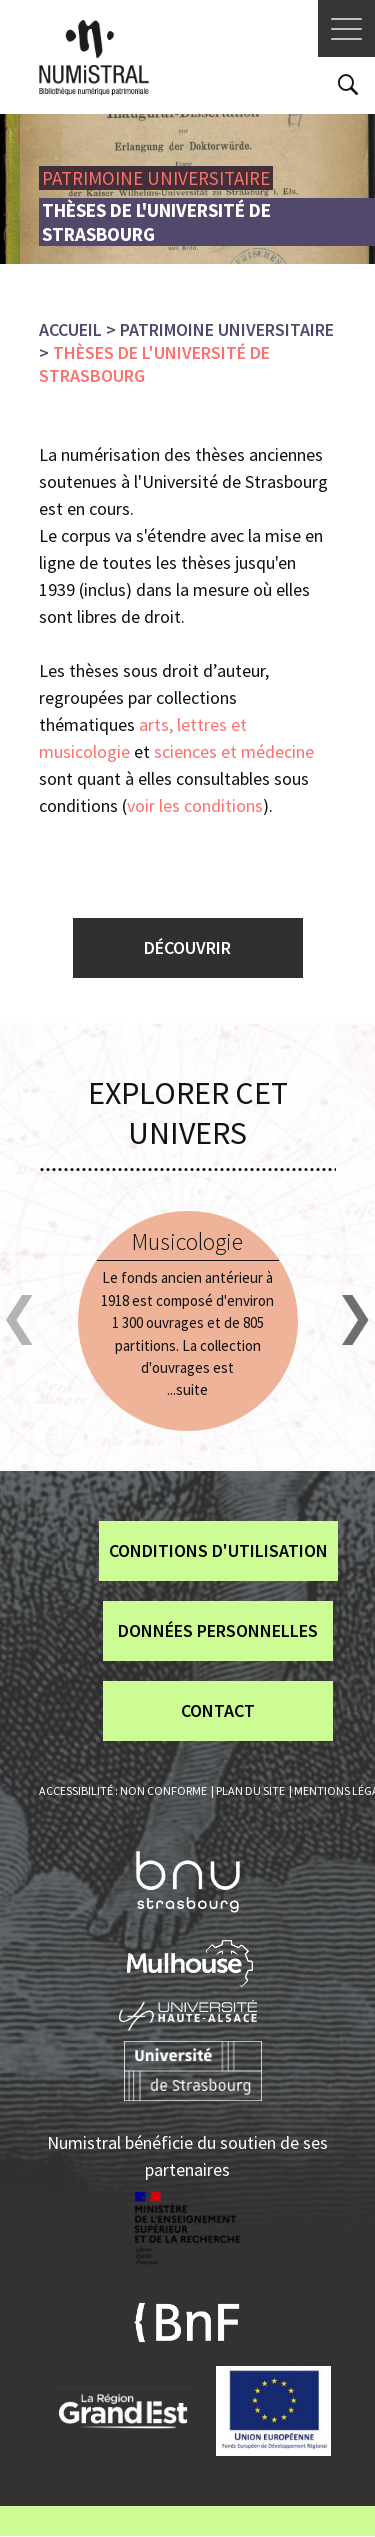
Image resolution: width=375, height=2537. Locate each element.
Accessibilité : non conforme (123, 1790)
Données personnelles (218, 1630)
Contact (218, 1710)
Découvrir (187, 947)
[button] (19, 1320)
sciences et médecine (236, 751)
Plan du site (250, 1790)
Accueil (70, 329)
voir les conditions (195, 805)
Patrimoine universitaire (227, 329)
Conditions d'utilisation (218, 1550)
